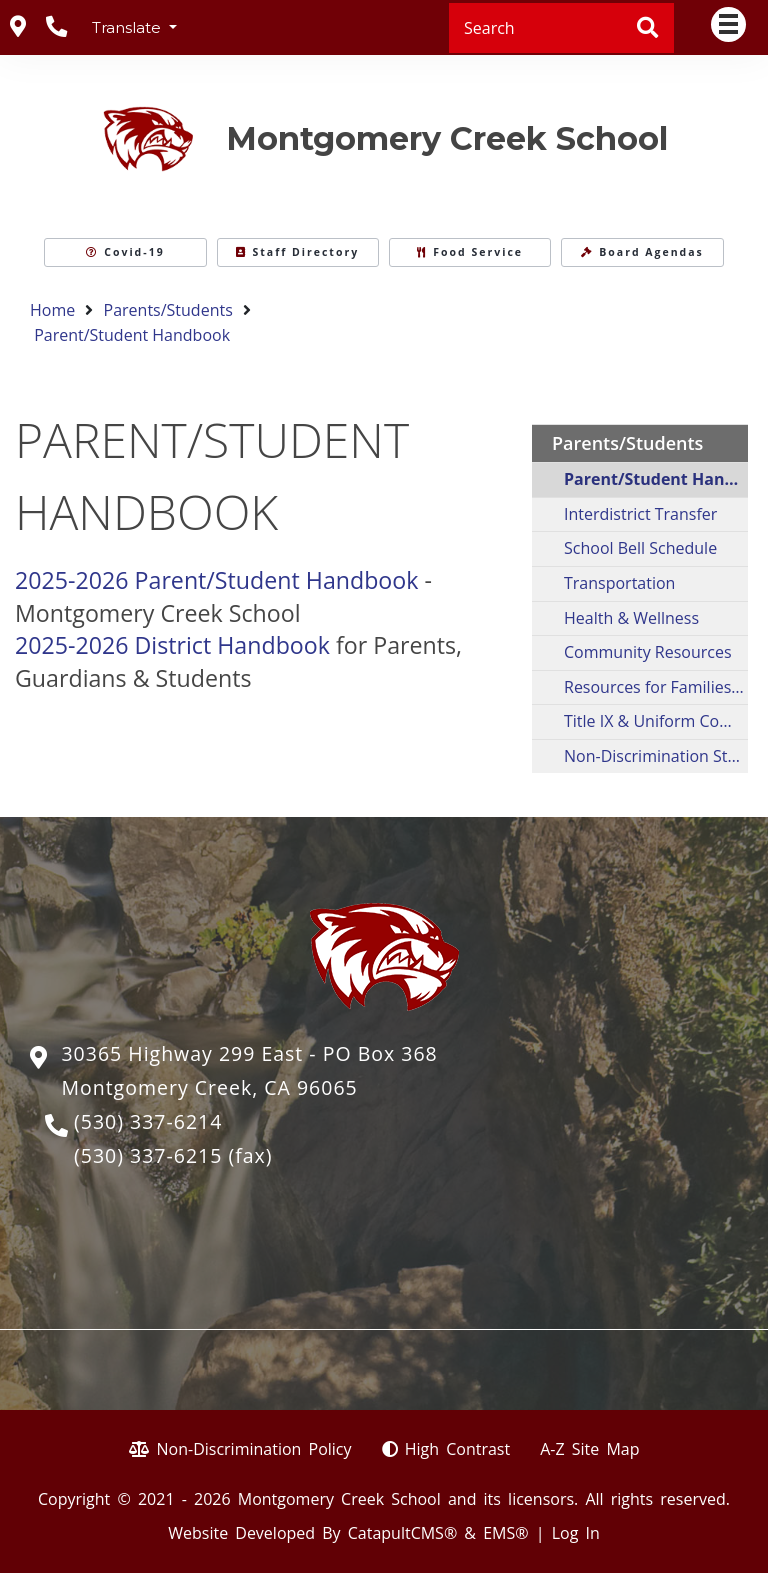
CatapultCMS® (402, 1533)
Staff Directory (297, 252)
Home (52, 310)
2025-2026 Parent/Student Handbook (216, 580)
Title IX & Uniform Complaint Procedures (656, 721)
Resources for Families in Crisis (656, 687)
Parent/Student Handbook (132, 335)
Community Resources (648, 652)
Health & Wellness (631, 618)
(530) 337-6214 (148, 1121)
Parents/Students (168, 310)
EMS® (505, 1533)
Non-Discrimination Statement (656, 756)
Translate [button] (128, 27)
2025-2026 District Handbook (172, 645)
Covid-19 (125, 252)
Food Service (470, 252)
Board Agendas (642, 252)
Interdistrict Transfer (640, 514)
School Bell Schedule (640, 548)
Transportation (619, 583)
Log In (576, 1533)
